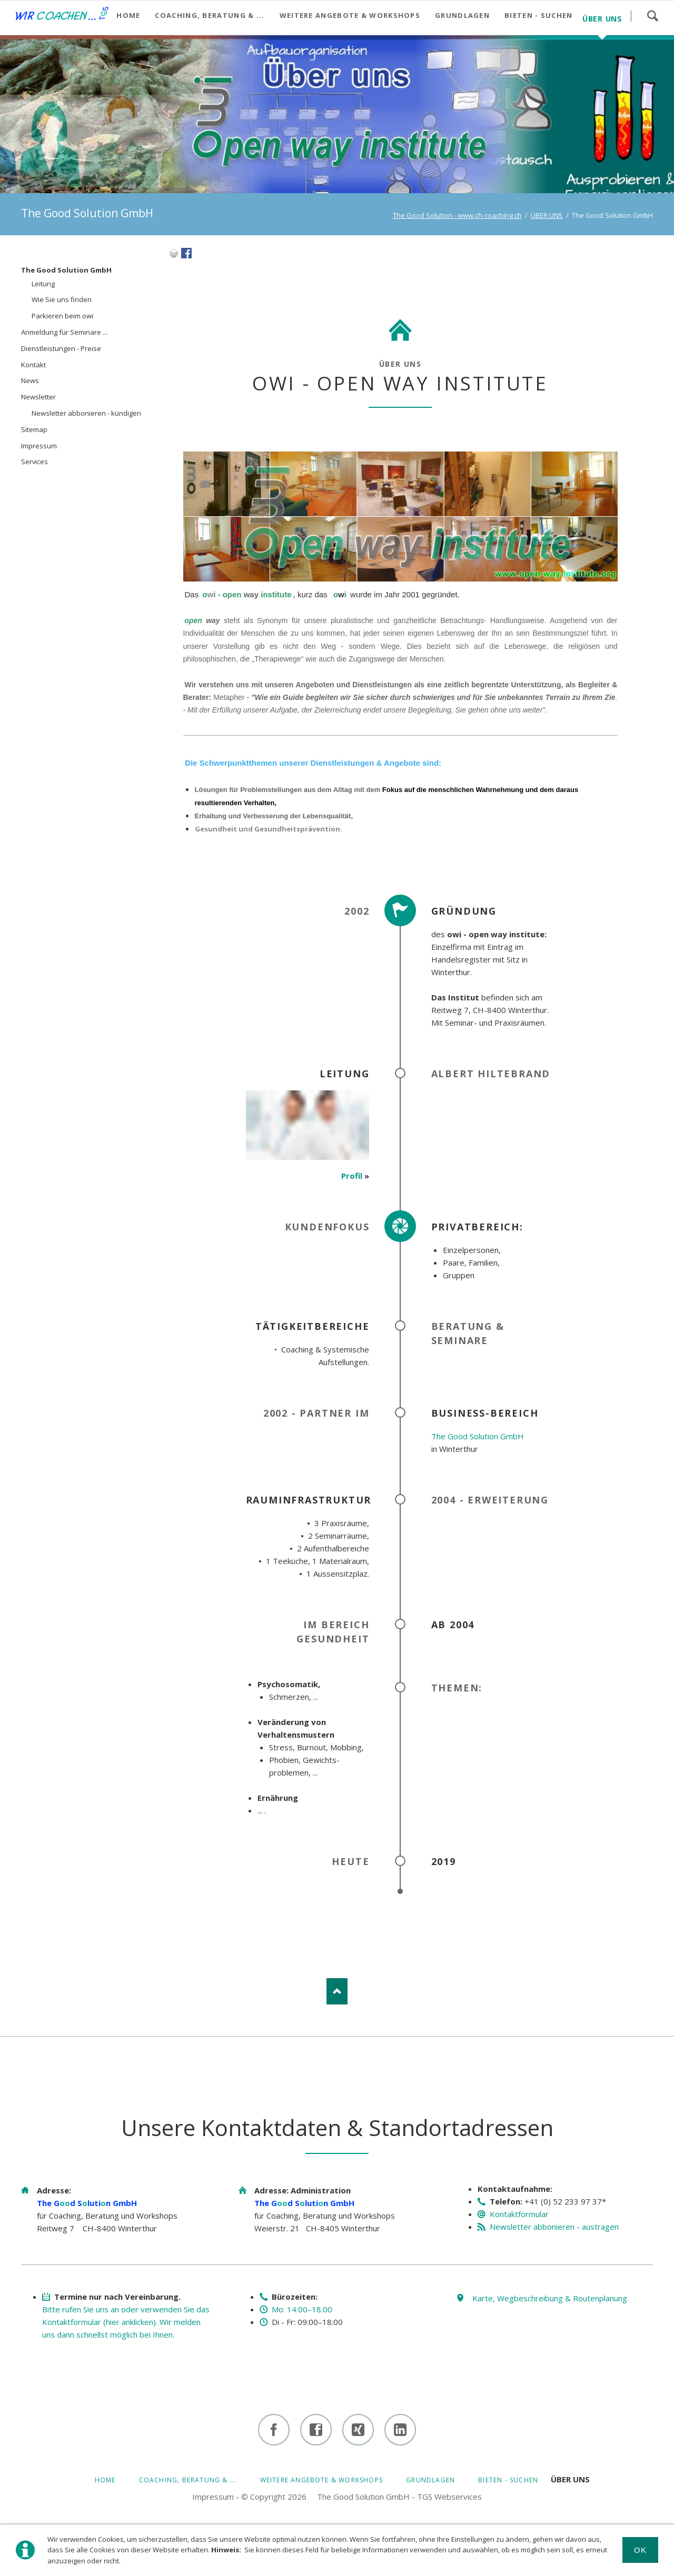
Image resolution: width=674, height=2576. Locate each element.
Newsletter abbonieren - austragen (554, 2226)
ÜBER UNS (547, 215)
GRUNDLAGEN (430, 2479)
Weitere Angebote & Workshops (321, 2479)
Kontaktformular (519, 2214)
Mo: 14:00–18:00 (302, 2309)
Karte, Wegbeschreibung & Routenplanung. (550, 2298)
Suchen (652, 16)
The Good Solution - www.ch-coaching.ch (457, 215)
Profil (351, 1175)
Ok (640, 2549)
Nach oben (337, 1991)
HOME (105, 2479)
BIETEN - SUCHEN (508, 2479)
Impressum (213, 2496)
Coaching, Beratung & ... (188, 2479)
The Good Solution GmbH (477, 1436)
